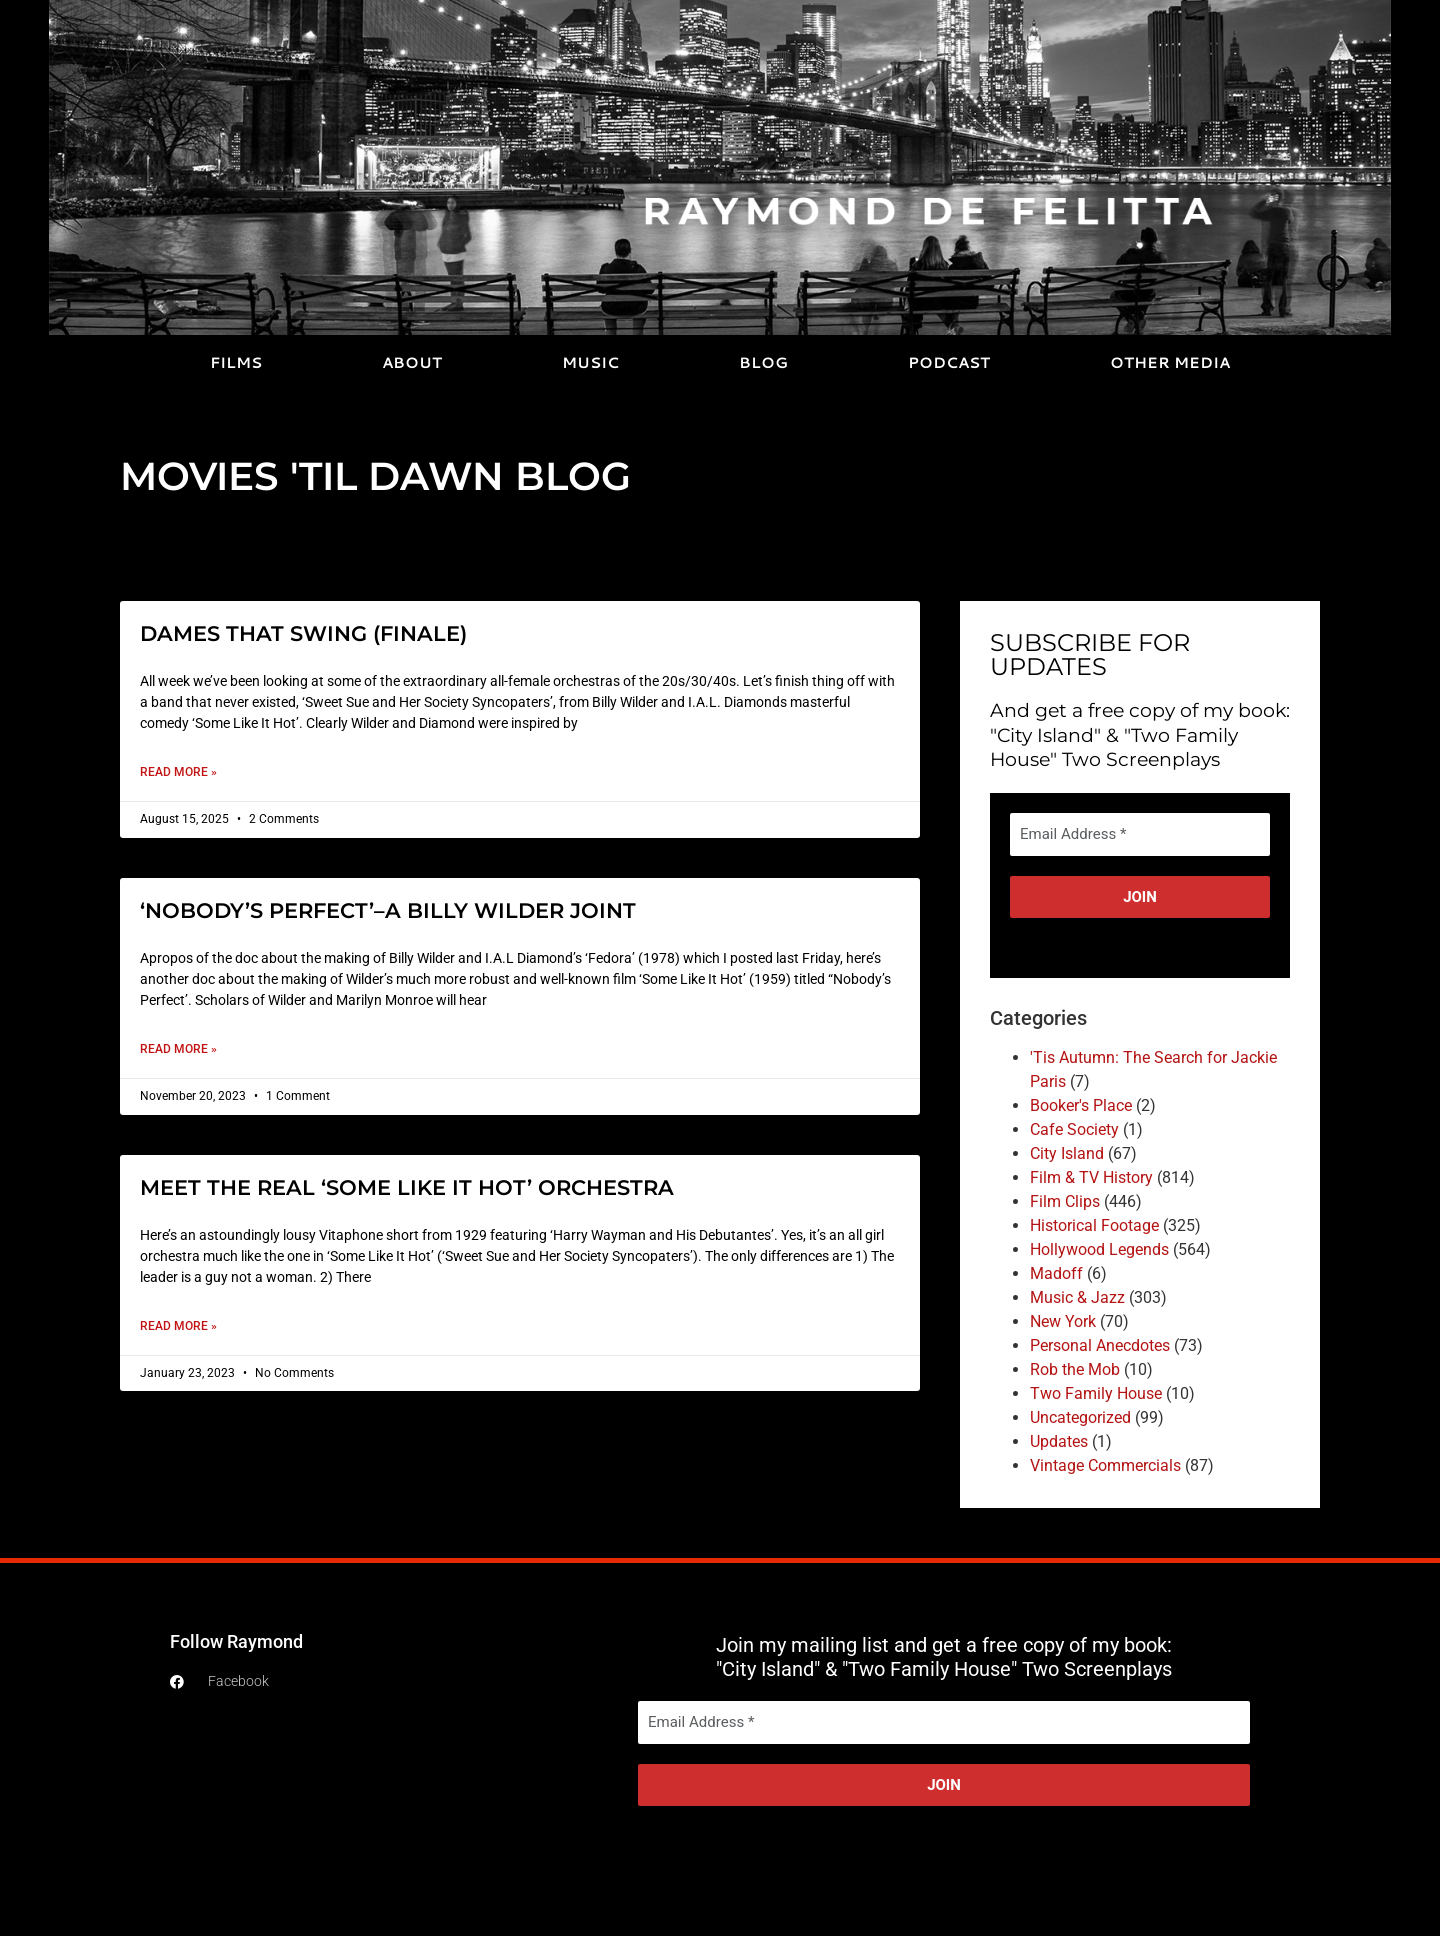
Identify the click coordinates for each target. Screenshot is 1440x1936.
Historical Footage (1094, 1225)
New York (1063, 1321)
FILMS (236, 362)
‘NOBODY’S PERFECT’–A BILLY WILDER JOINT (388, 910)
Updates (1059, 1441)
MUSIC (590, 362)
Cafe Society (1074, 1129)
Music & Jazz (1077, 1297)
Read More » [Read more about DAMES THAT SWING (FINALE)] (178, 772)
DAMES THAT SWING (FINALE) (303, 633)
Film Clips (1065, 1201)
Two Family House (1096, 1393)
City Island (1067, 1153)
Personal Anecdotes (1100, 1345)
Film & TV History (1091, 1177)
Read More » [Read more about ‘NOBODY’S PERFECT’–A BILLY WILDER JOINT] (178, 1049)
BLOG (763, 362)
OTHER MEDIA (1170, 362)
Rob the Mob (1075, 1369)
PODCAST (949, 362)
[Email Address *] (1140, 834)
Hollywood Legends (1099, 1249)
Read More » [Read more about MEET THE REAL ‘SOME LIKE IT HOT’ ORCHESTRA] (178, 1326)
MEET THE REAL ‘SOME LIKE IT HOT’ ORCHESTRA (407, 1187)
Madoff (1056, 1273)
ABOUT (412, 362)
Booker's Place (1081, 1105)
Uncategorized (1080, 1417)
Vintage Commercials (1105, 1465)
